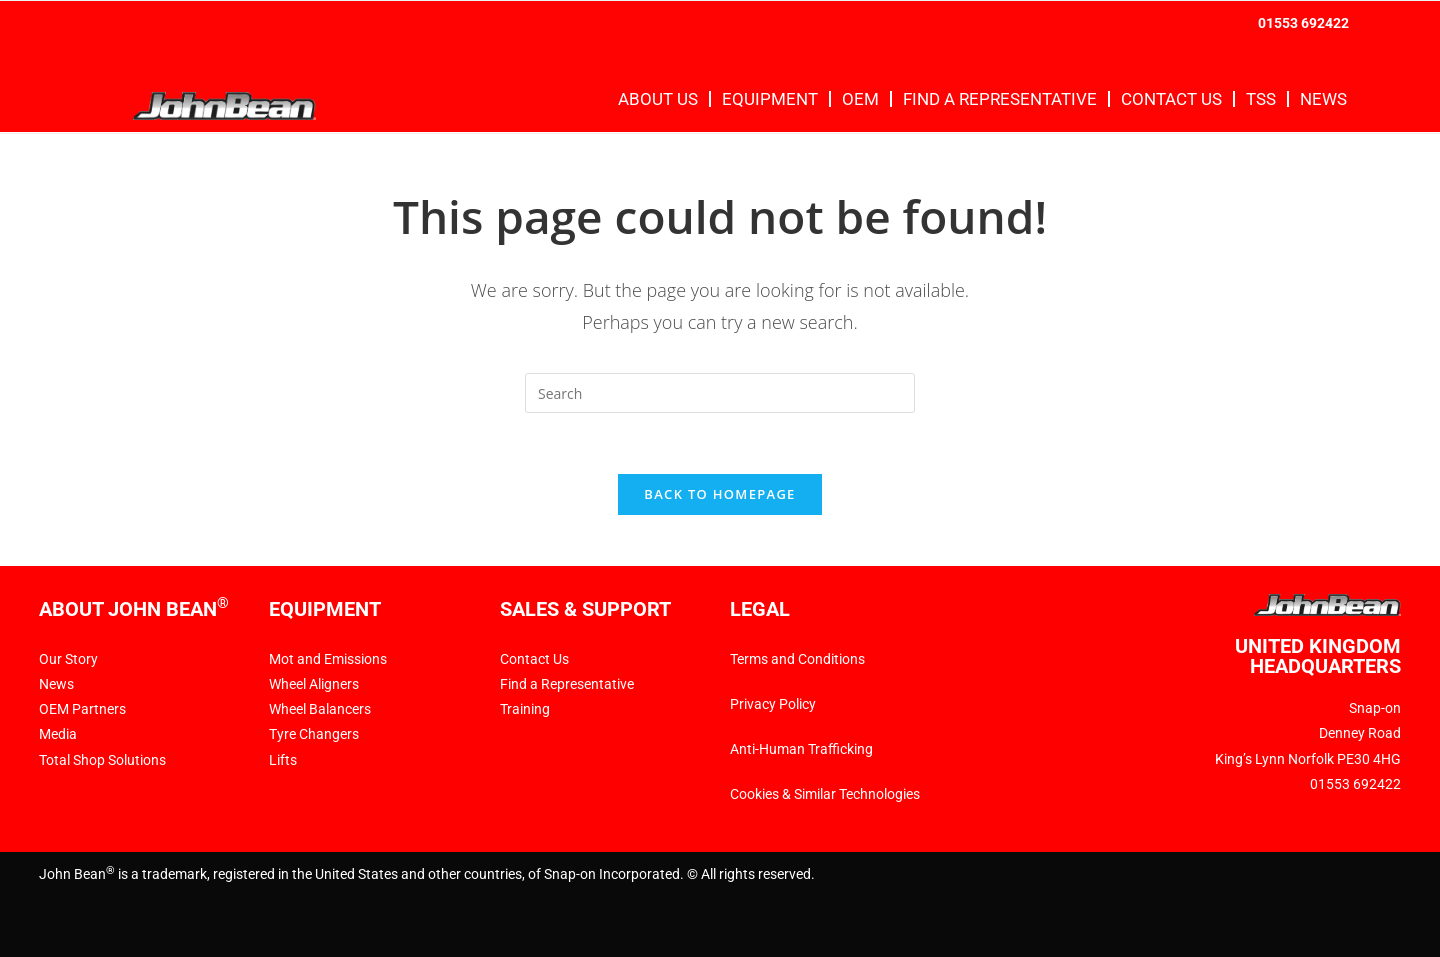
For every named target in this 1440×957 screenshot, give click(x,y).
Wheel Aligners (314, 684)
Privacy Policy (773, 704)
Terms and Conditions (797, 659)
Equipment (770, 99)
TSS (1261, 99)
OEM (860, 99)
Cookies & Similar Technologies (826, 794)
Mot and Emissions (328, 659)
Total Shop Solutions (102, 760)
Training (525, 709)
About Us (658, 99)
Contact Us (1171, 99)
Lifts (283, 760)
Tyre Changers (314, 734)
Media (58, 734)
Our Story (68, 659)
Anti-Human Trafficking (801, 749)
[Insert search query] (720, 393)
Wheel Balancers (320, 709)
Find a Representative (1000, 99)
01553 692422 (1303, 23)
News (1323, 99)
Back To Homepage (719, 494)
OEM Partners (82, 709)
